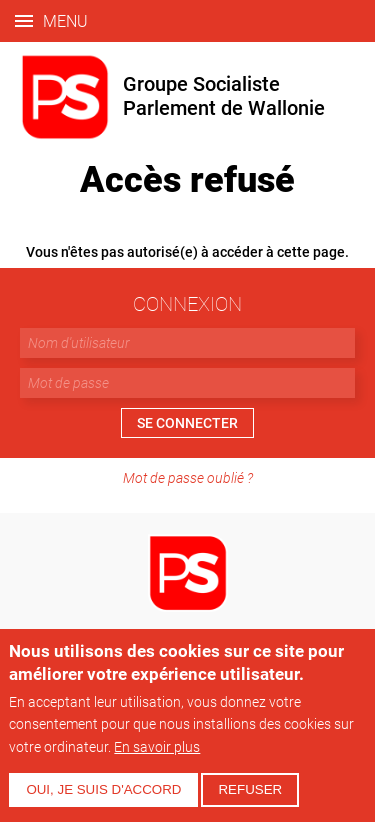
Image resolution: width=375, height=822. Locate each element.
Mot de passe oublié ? (188, 477)
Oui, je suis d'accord (103, 789)
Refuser (250, 789)
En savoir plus (157, 747)
